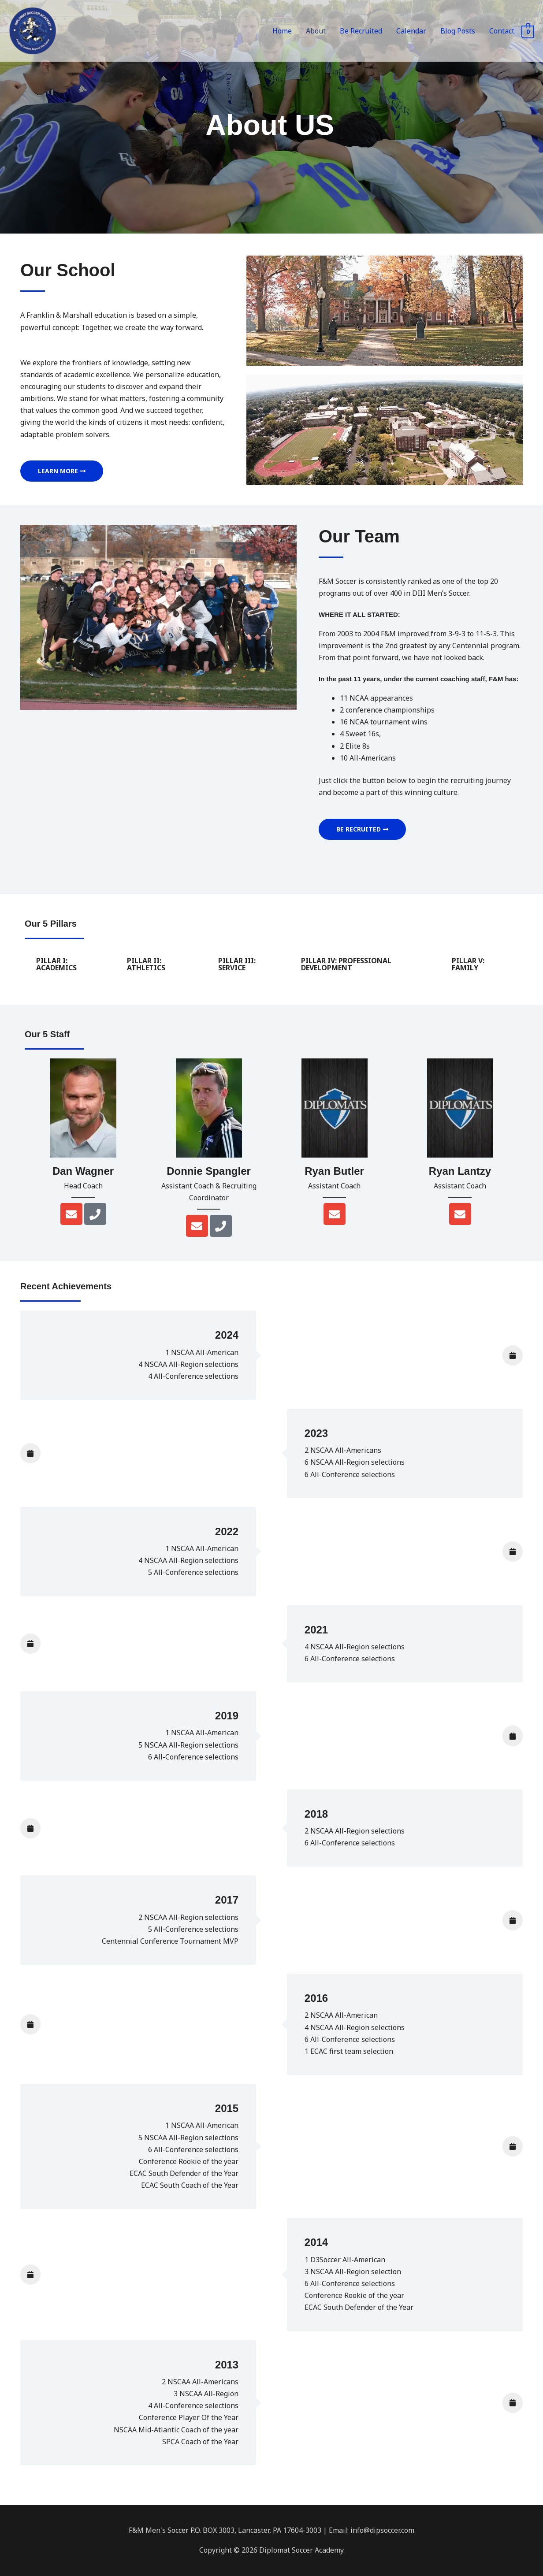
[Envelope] (71, 1214)
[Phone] (95, 1214)
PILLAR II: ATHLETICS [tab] (146, 964)
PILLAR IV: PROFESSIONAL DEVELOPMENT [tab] (346, 964)
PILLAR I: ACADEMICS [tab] (56, 964)
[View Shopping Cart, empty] (527, 34)
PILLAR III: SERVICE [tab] (237, 964)
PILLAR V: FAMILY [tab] (468, 964)
